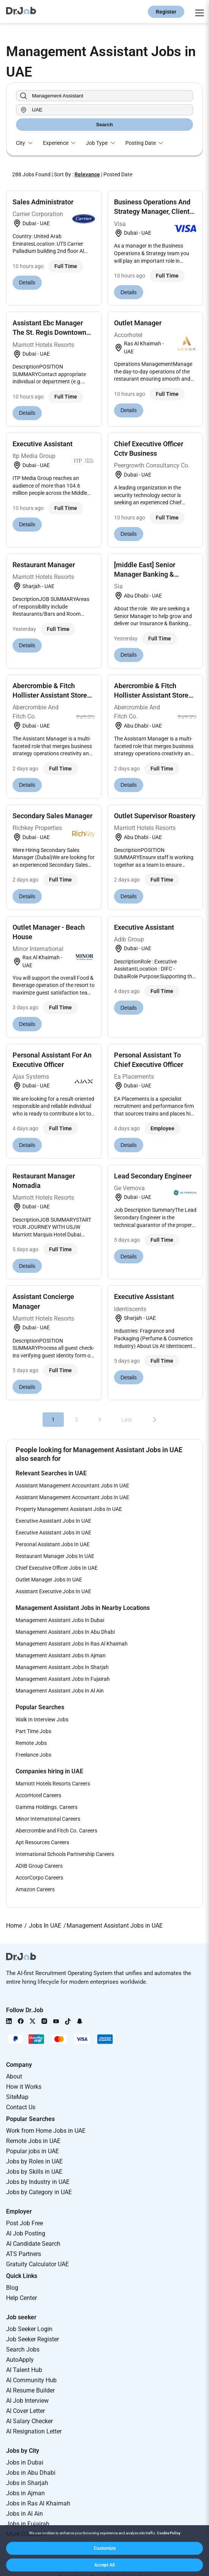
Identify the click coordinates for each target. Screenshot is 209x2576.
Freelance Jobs (33, 1755)
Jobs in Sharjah (27, 2483)
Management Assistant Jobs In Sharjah (62, 1667)
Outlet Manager (138, 323)
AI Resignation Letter (34, 2431)
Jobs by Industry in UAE (38, 2181)
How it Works (23, 2086)
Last (126, 1420)
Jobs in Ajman (25, 2493)
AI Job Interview (27, 2400)
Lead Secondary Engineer (153, 1176)
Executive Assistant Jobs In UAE (53, 1521)
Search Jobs (23, 2349)
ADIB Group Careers (39, 1866)
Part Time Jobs (33, 1731)
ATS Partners (23, 2254)
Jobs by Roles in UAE (34, 2161)
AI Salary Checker (29, 2421)
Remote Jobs (31, 1743)
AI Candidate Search (33, 2243)
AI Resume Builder (30, 2390)
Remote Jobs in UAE (33, 2141)
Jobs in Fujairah (27, 2523)
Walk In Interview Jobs (42, 1719)
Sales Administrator (43, 202)
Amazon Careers (35, 1889)
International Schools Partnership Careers (65, 1854)
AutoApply (20, 2359)
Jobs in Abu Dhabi (30, 2472)
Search (104, 124)
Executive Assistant (43, 444)
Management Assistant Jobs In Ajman (61, 1655)
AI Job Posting (25, 2233)
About (14, 2076)
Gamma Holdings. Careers (47, 1807)
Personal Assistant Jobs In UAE (53, 1544)
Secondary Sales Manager (52, 816)
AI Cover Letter (25, 2410)
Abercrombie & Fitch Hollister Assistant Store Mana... (50, 695)
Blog (12, 2287)
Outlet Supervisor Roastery (154, 816)
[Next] (154, 1419)
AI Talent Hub (24, 2370)
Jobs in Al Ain (24, 2513)
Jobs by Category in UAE (39, 2192)
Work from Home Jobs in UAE (46, 2130)
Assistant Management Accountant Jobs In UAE (72, 1486)
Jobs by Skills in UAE (34, 2171)
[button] (104, 2548)
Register (166, 12)
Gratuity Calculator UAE (37, 2264)
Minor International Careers (48, 1819)
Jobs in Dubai (24, 2462)
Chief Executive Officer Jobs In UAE (57, 1568)
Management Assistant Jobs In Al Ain (60, 1691)
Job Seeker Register (32, 2339)
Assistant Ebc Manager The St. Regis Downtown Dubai (49, 332)
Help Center (21, 2297)
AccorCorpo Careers (39, 1878)
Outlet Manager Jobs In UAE (49, 1580)
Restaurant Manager (44, 565)
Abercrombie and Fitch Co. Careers (56, 1831)
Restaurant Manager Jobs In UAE (55, 1556)
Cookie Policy (168, 2533)
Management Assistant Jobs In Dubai (60, 1620)
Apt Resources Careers (42, 1842)
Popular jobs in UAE (32, 2151)
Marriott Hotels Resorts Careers (53, 1784)
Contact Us (20, 2107)
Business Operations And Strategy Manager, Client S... (152, 211)
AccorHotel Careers (38, 1795)
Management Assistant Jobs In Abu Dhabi (65, 1632)
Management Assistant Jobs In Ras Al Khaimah (72, 1644)
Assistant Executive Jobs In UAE (53, 1591)
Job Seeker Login (29, 2329)
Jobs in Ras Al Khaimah (38, 2503)
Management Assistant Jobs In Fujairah (63, 1679)
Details (27, 282)
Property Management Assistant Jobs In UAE (69, 1509)
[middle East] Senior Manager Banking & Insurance (144, 574)
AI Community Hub (31, 2380)
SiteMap (17, 2097)
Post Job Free (24, 2223)
